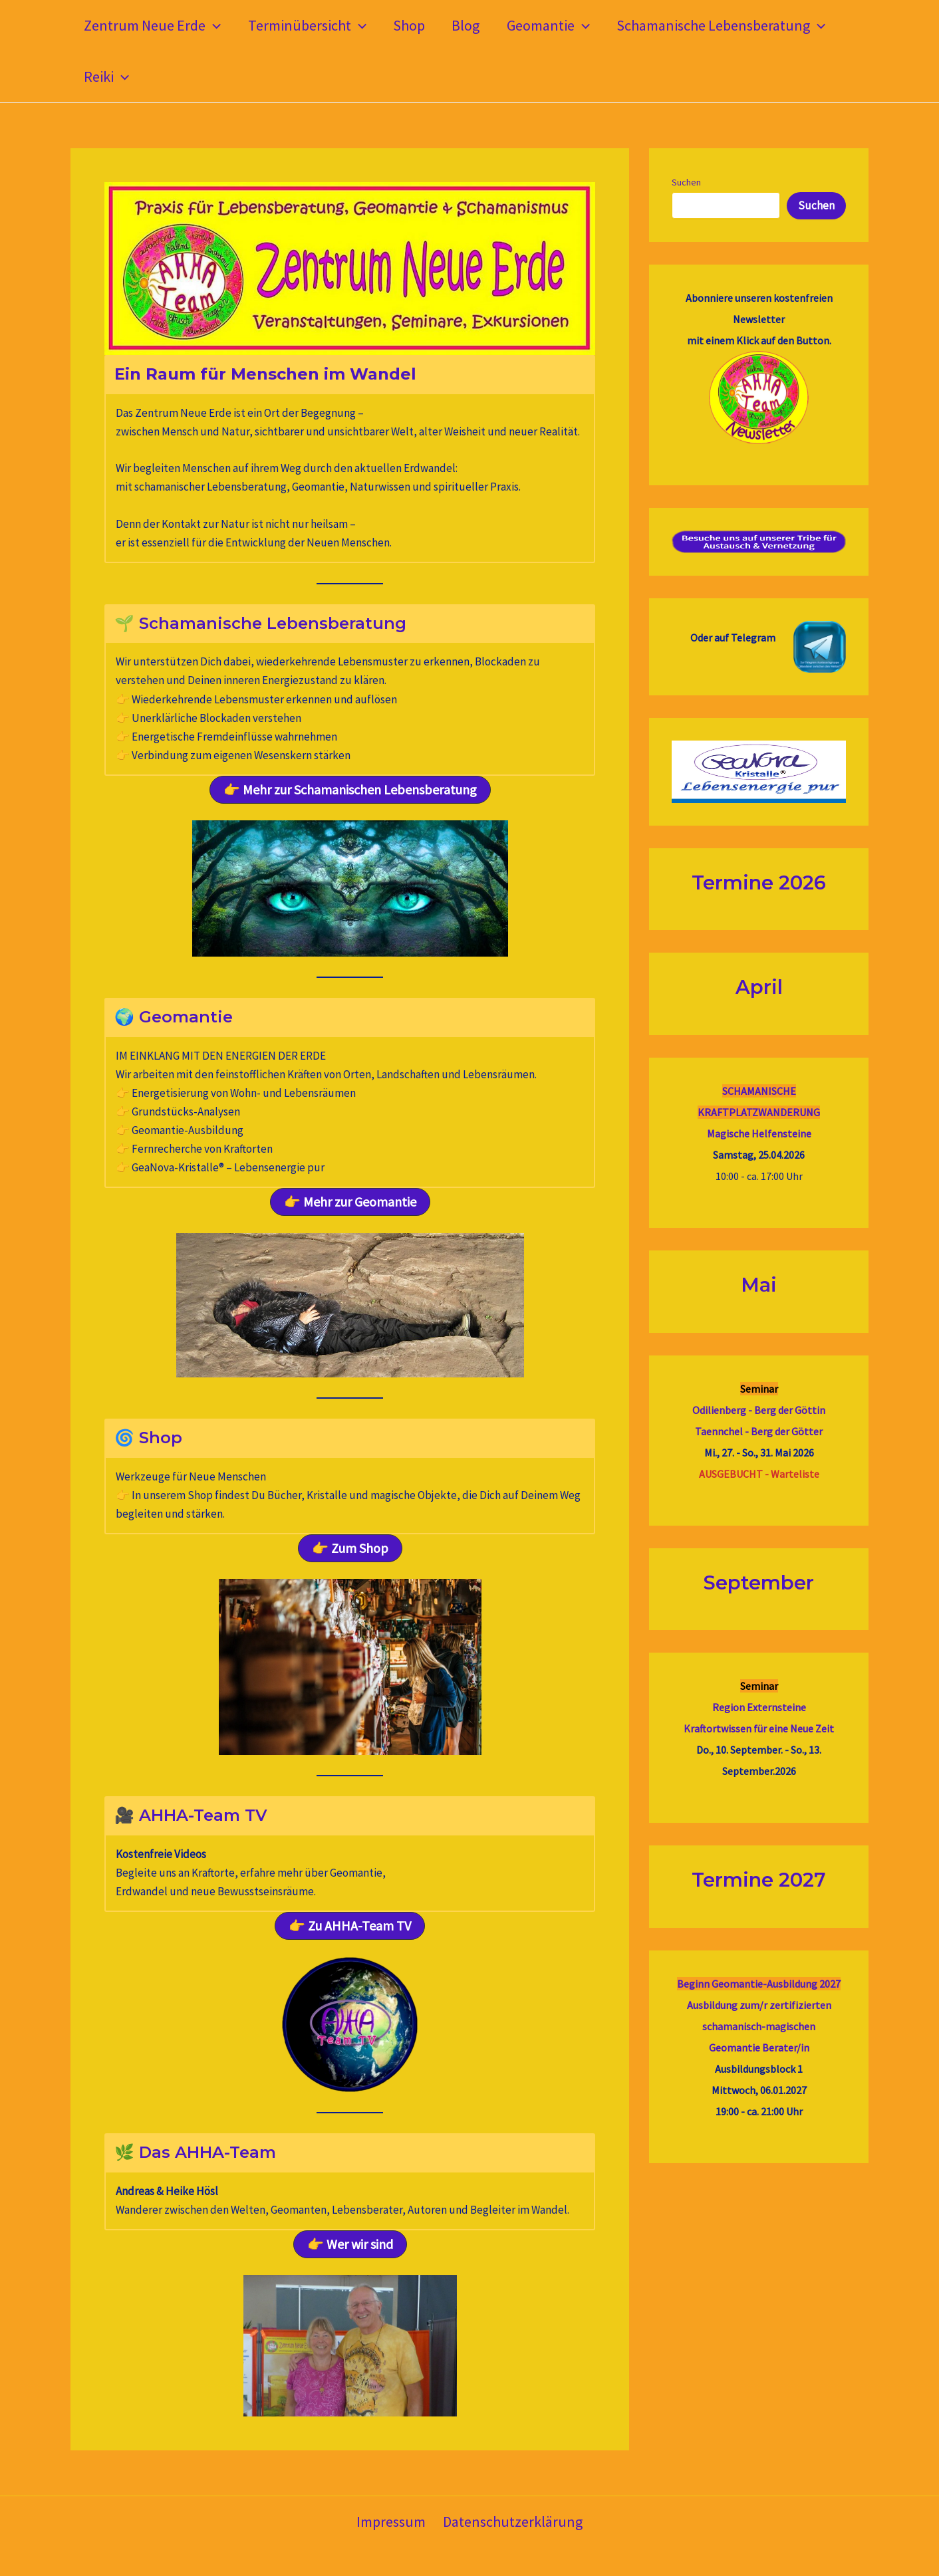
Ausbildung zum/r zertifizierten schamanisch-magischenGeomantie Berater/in (759, 2026)
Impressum (392, 2521)
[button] (214, 25)
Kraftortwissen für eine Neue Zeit (759, 1728)
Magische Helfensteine (759, 1133)
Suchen (686, 182)
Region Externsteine (759, 1707)
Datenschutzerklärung (511, 2521)
